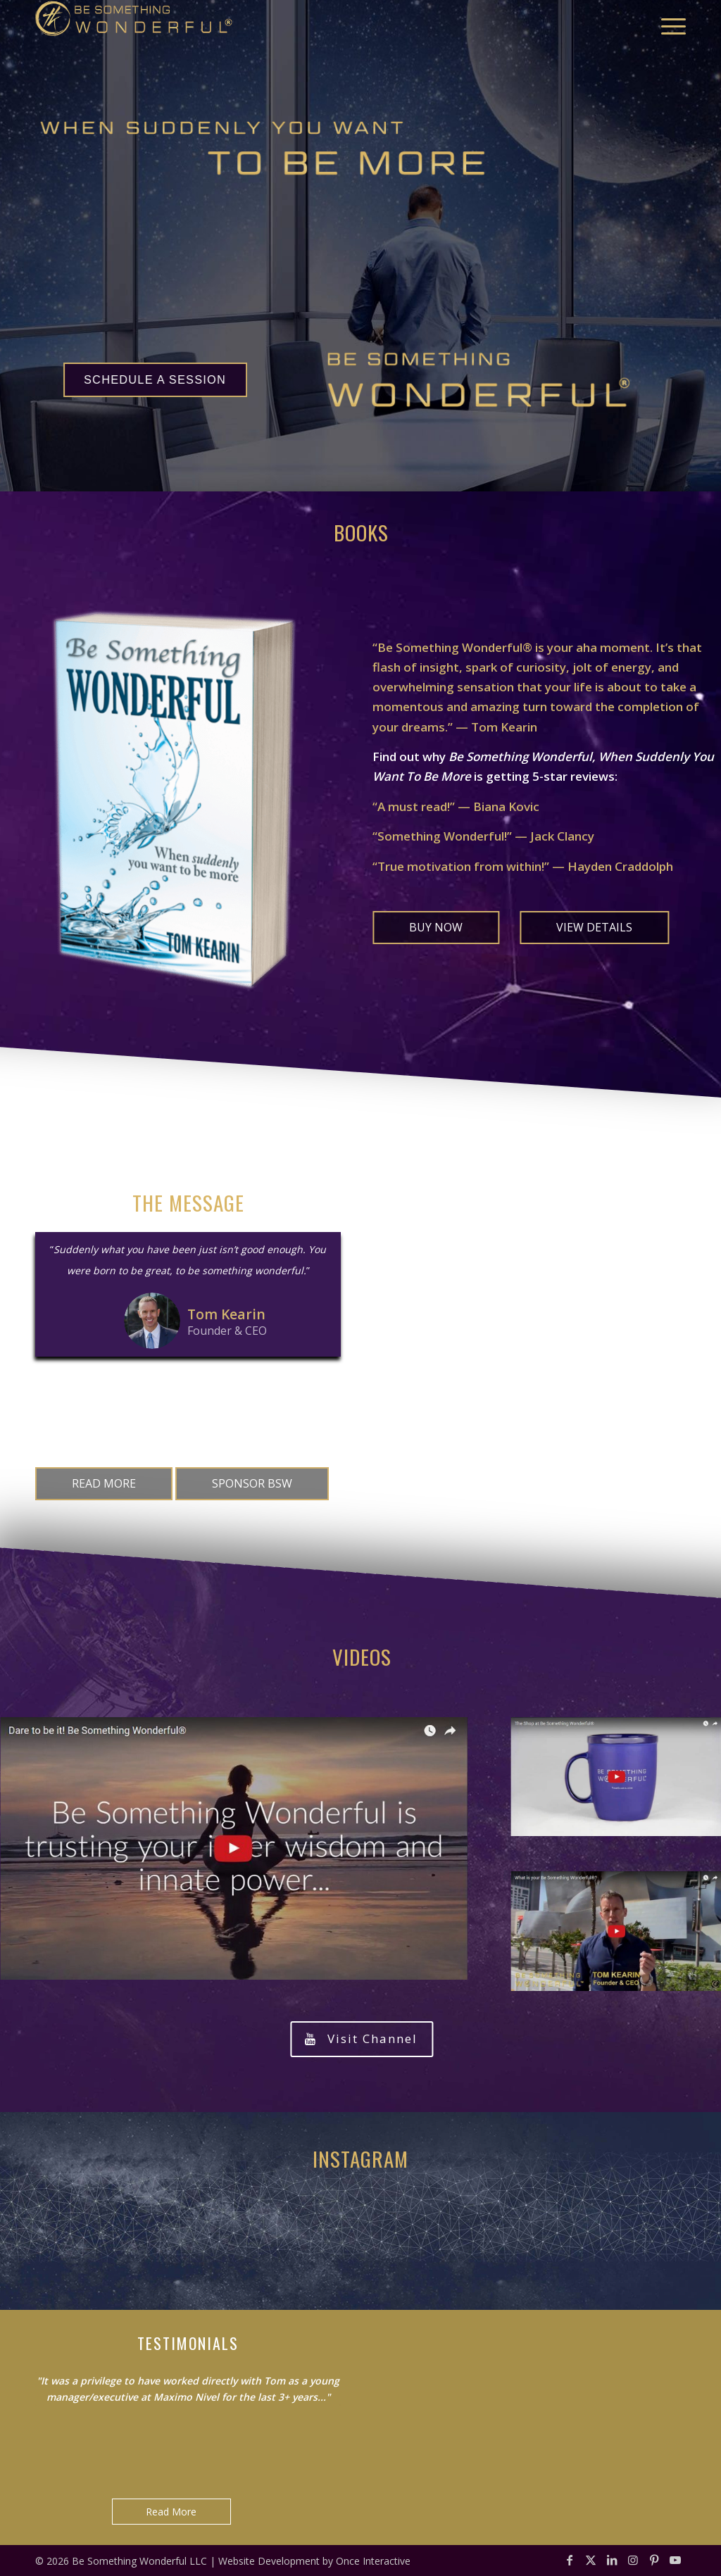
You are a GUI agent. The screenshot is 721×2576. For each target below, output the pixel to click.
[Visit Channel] (361, 2039)
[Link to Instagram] (633, 2559)
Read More (171, 2511)
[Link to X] (590, 2559)
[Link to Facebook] (569, 2559)
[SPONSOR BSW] (252, 1483)
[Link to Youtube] (675, 2559)
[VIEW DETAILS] (594, 927)
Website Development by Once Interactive (314, 2561)
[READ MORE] (104, 1483)
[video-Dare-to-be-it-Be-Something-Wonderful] (234, 1848)
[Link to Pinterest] (654, 2559)
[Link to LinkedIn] (611, 2559)
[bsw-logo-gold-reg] (133, 26)
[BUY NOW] (435, 927)
